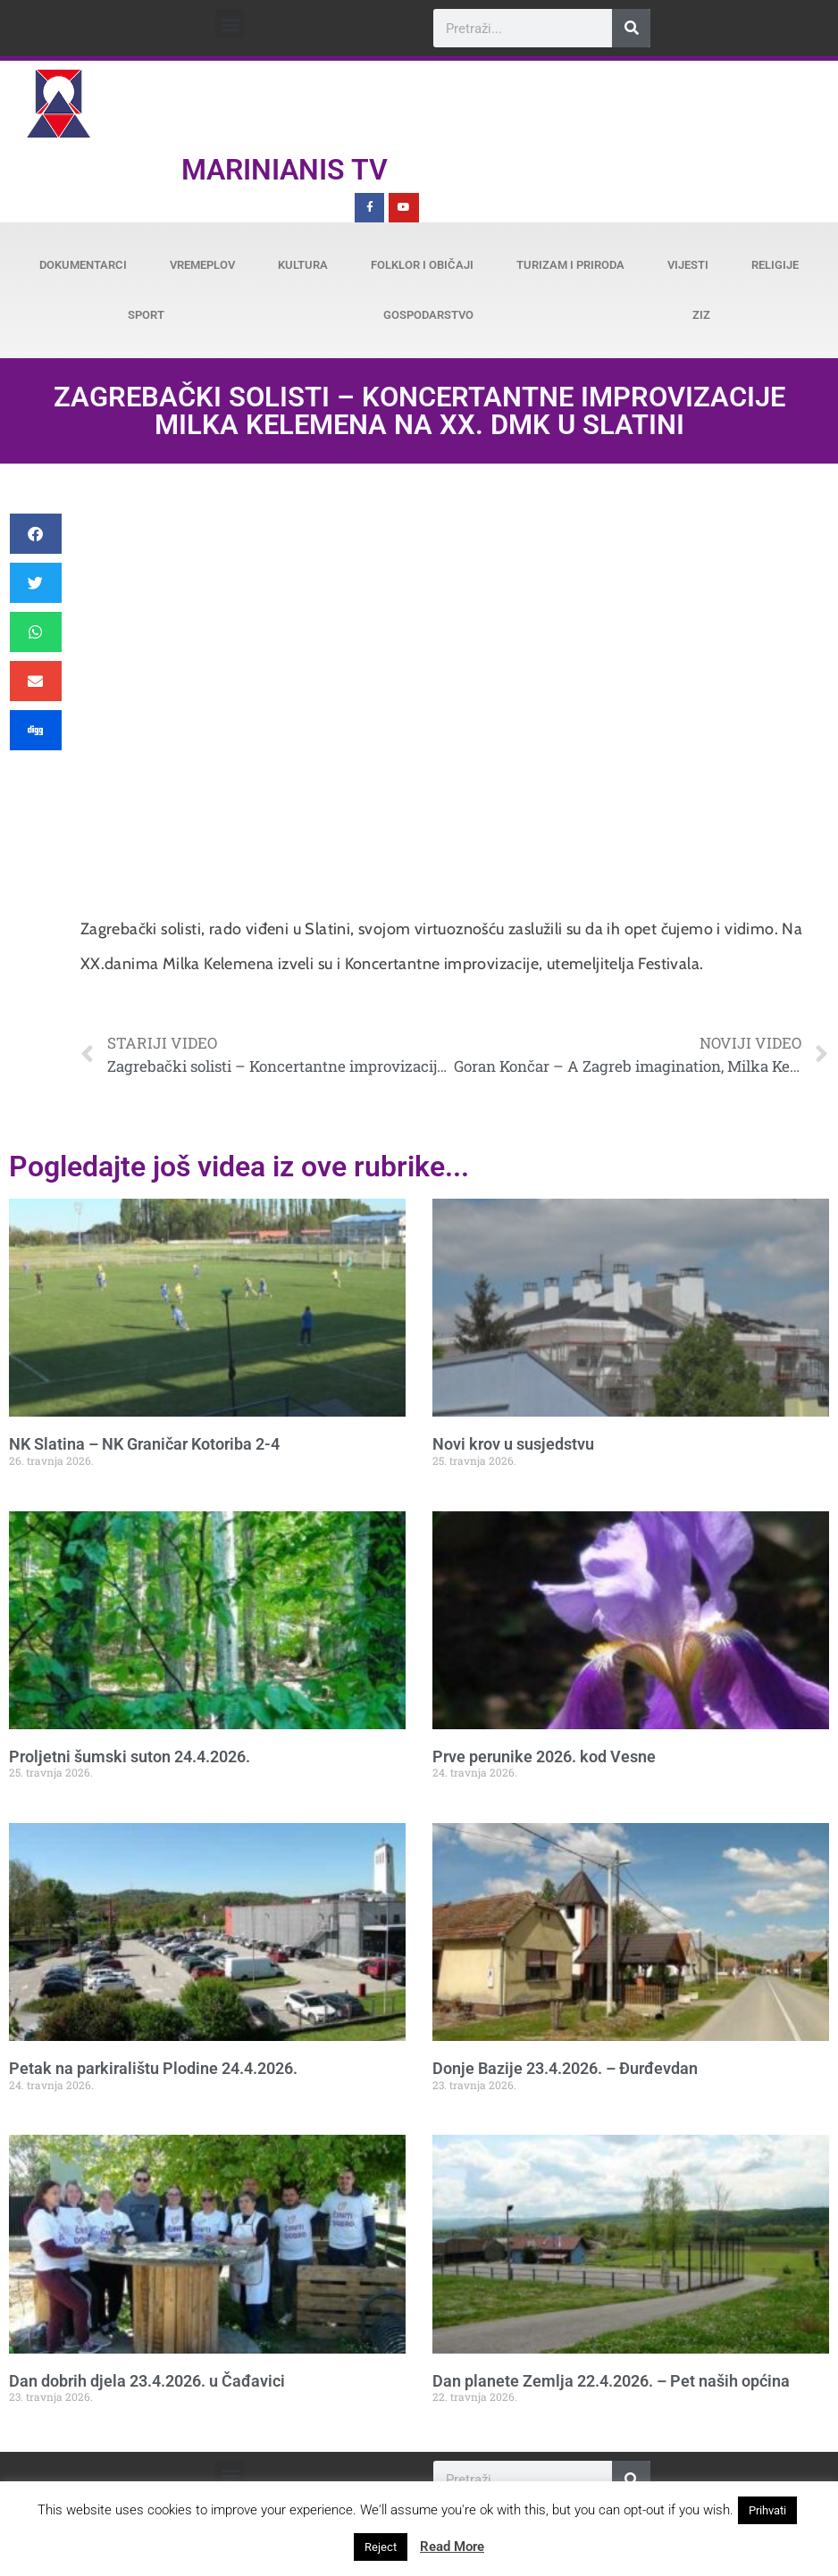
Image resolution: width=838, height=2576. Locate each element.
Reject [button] (381, 2547)
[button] (230, 23)
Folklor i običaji (422, 265)
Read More (452, 2546)
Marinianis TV (284, 170)
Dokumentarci (83, 265)
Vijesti (687, 265)
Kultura (303, 265)
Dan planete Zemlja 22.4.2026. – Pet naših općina (611, 2380)
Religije (775, 265)
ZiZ (701, 315)
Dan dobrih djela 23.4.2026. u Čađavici (147, 2380)
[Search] (631, 28)
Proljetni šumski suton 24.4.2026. (129, 1756)
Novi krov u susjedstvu (513, 1443)
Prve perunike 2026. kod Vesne (544, 1756)
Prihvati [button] (767, 2510)
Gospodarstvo (428, 315)
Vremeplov (202, 265)
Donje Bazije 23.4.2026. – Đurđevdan (565, 2068)
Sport (146, 315)
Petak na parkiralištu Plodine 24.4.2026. (153, 2068)
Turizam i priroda (570, 265)
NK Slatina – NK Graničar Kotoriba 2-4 (144, 1443)
